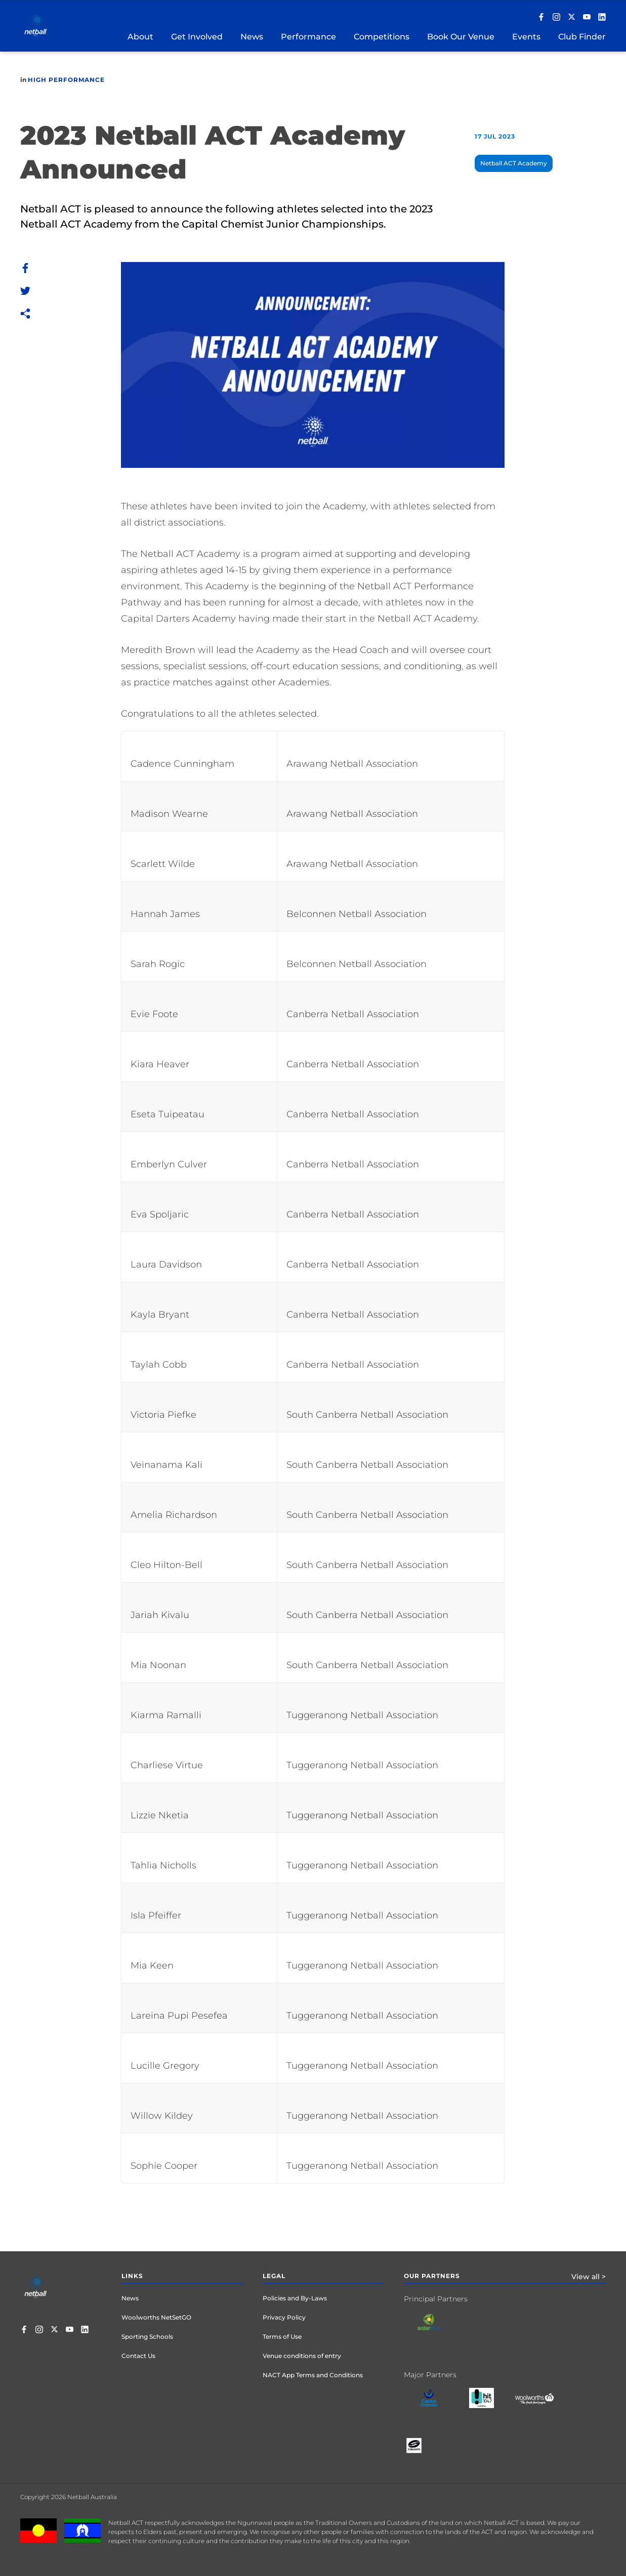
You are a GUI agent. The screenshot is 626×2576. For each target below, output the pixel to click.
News (130, 2298)
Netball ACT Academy (513, 163)
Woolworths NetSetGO (156, 2317)
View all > (588, 2276)
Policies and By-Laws (295, 2298)
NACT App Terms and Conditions (313, 2375)
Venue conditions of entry (302, 2356)
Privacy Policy (284, 2317)
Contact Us (138, 2356)
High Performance (66, 79)
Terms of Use (282, 2336)
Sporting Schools (147, 2336)
